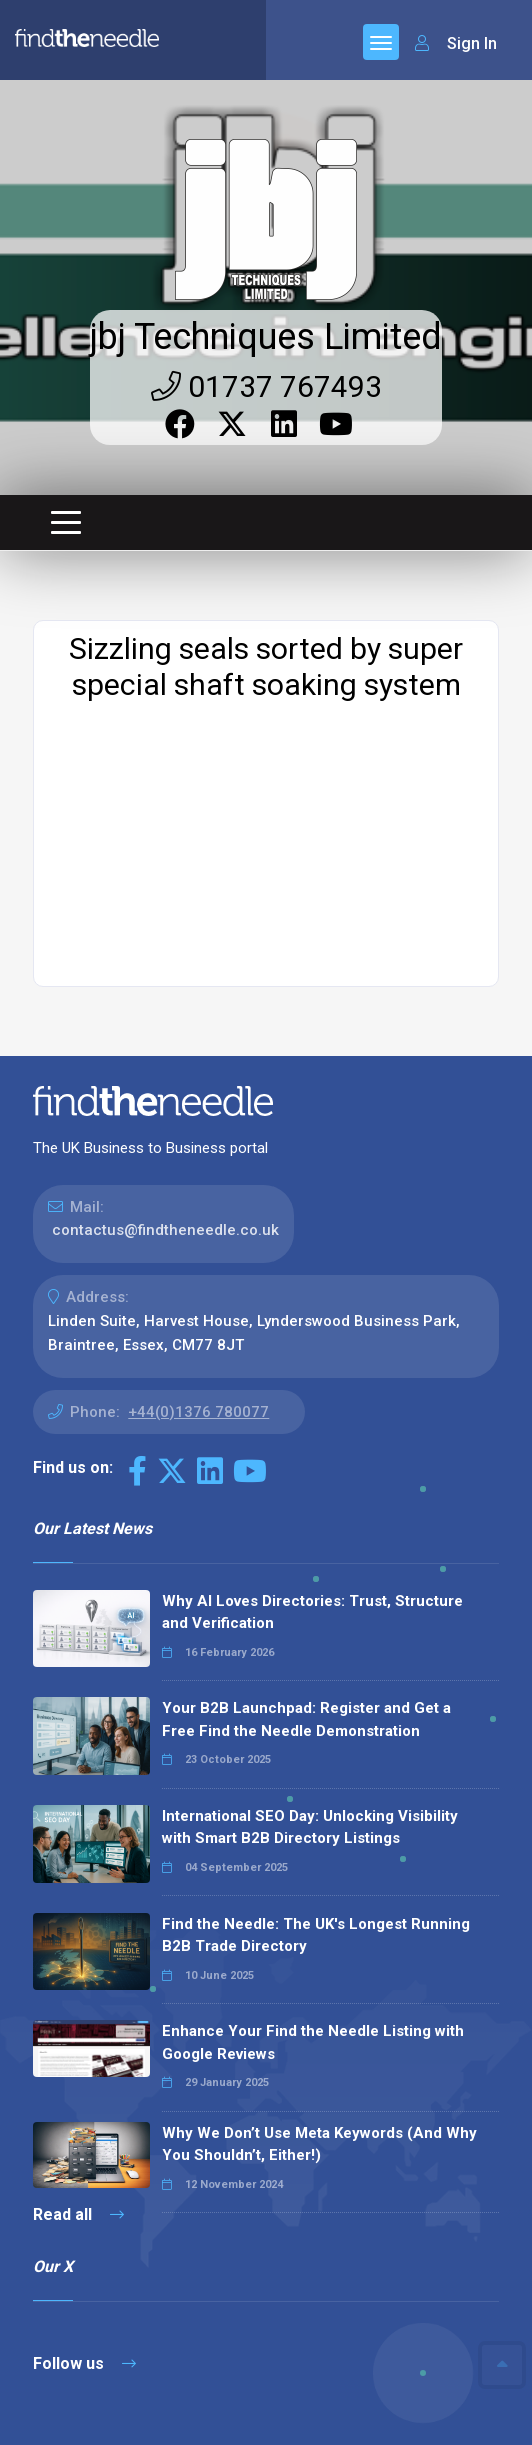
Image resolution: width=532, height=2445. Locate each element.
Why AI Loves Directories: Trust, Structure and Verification (312, 1473)
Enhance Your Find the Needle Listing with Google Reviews (313, 1903)
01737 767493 (266, 247)
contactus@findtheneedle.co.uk (165, 1091)
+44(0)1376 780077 (198, 1273)
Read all (78, 2075)
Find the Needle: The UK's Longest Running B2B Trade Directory (316, 1796)
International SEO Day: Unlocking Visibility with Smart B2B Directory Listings (310, 1688)
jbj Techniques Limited (266, 198)
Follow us (84, 2224)
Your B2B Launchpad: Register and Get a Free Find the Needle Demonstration (306, 1580)
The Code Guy (142, 2384)
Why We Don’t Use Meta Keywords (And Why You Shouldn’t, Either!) (319, 2005)
